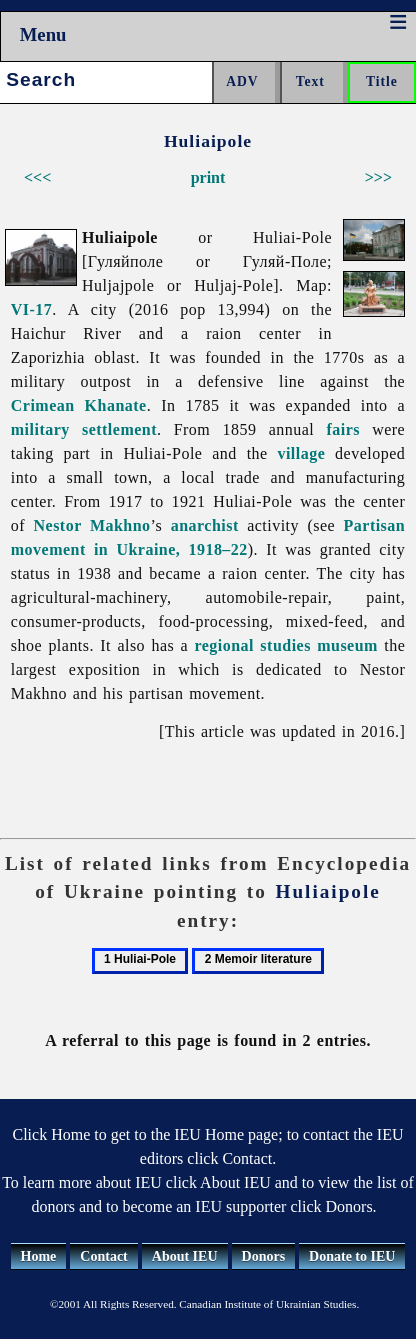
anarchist (205, 525)
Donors (264, 1256)
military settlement (84, 429)
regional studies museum (285, 645)
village (301, 453)
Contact (103, 1256)
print (208, 177)
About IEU (185, 1256)
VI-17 (32, 309)
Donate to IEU (352, 1256)
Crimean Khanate (79, 405)
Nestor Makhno (92, 525)
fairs (343, 429)
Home (39, 1256)
